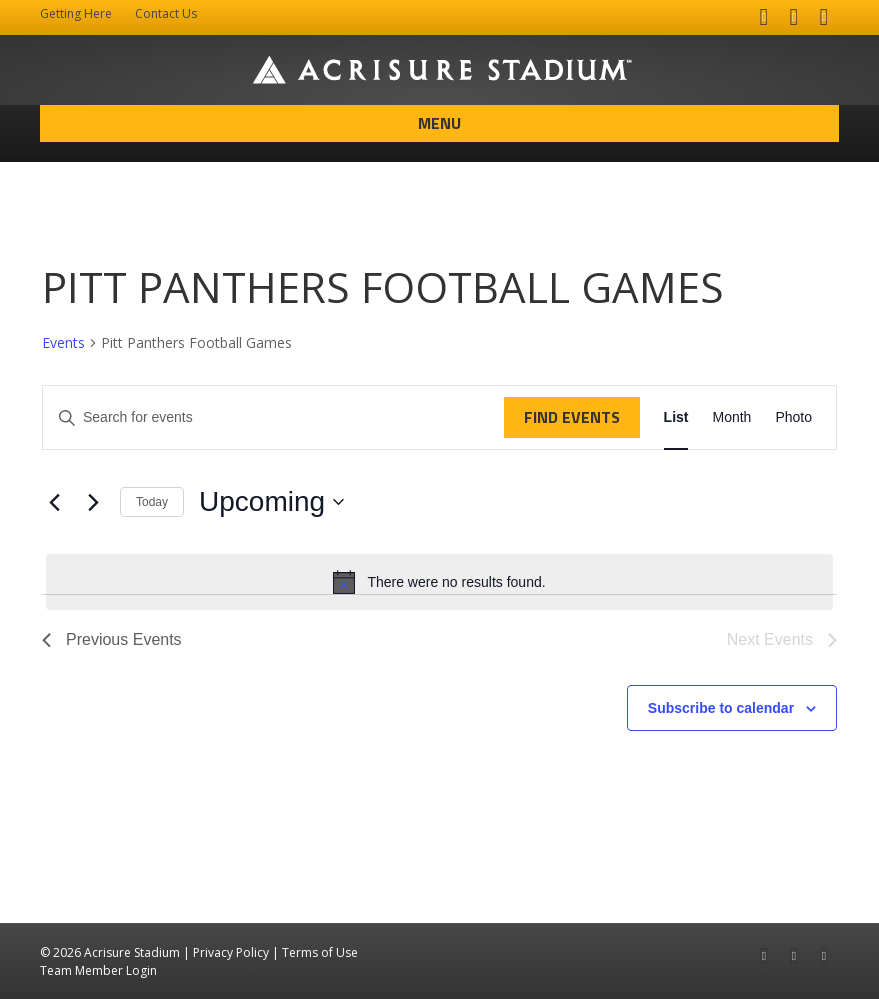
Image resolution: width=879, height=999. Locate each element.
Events (63, 342)
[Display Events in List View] (676, 417)
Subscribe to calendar (721, 708)
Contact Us (166, 13)
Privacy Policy (231, 952)
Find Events (572, 417)
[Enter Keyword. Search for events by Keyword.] (273, 417)
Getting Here (76, 13)
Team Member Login (98, 970)
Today (152, 502)
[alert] (439, 582)
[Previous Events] (54, 502)
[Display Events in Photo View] (793, 417)
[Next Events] (93, 502)
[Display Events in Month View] (731, 417)
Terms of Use (320, 952)
